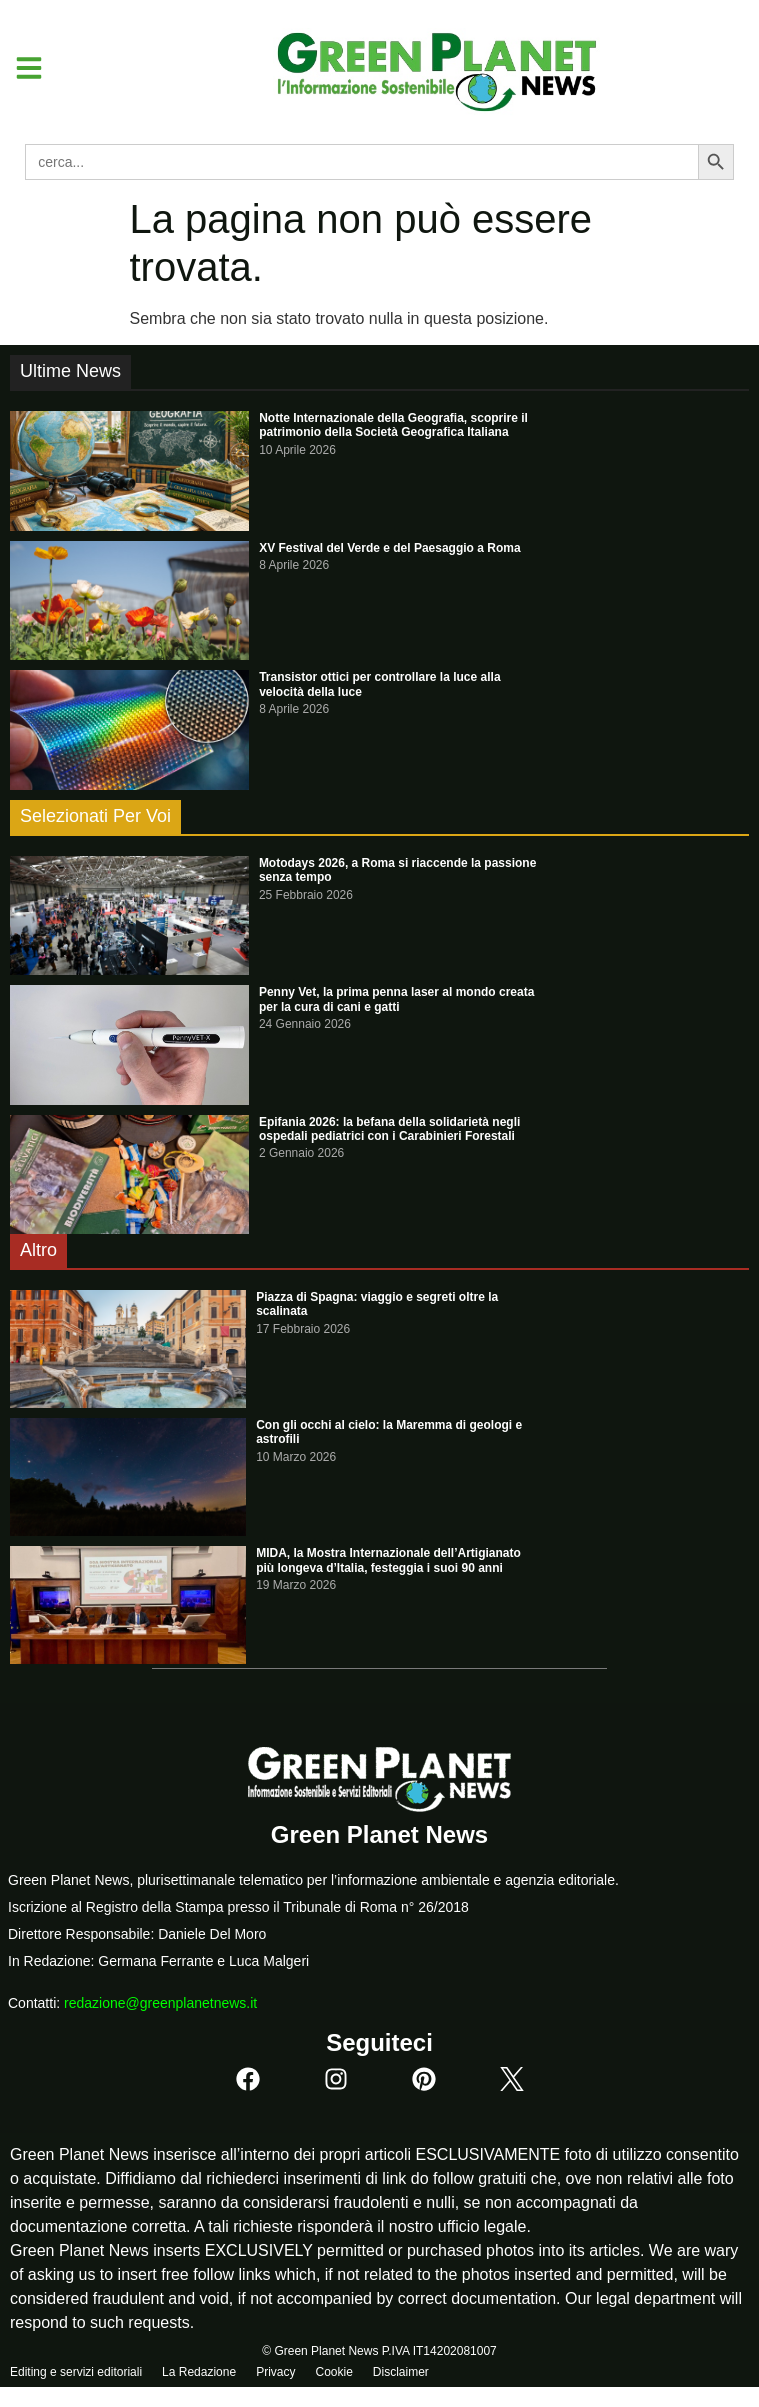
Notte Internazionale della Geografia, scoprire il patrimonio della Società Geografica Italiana (393, 425)
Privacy (275, 2372)
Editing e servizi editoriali (76, 2372)
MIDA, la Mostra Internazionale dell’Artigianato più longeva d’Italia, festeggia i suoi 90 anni (388, 1560)
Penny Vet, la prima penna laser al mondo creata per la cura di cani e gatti (396, 999)
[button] (21, 68)
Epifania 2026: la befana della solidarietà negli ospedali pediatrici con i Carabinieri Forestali (389, 1129)
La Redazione (199, 2372)
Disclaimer (401, 2372)
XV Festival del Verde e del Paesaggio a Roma (389, 548)
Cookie (333, 2372)
